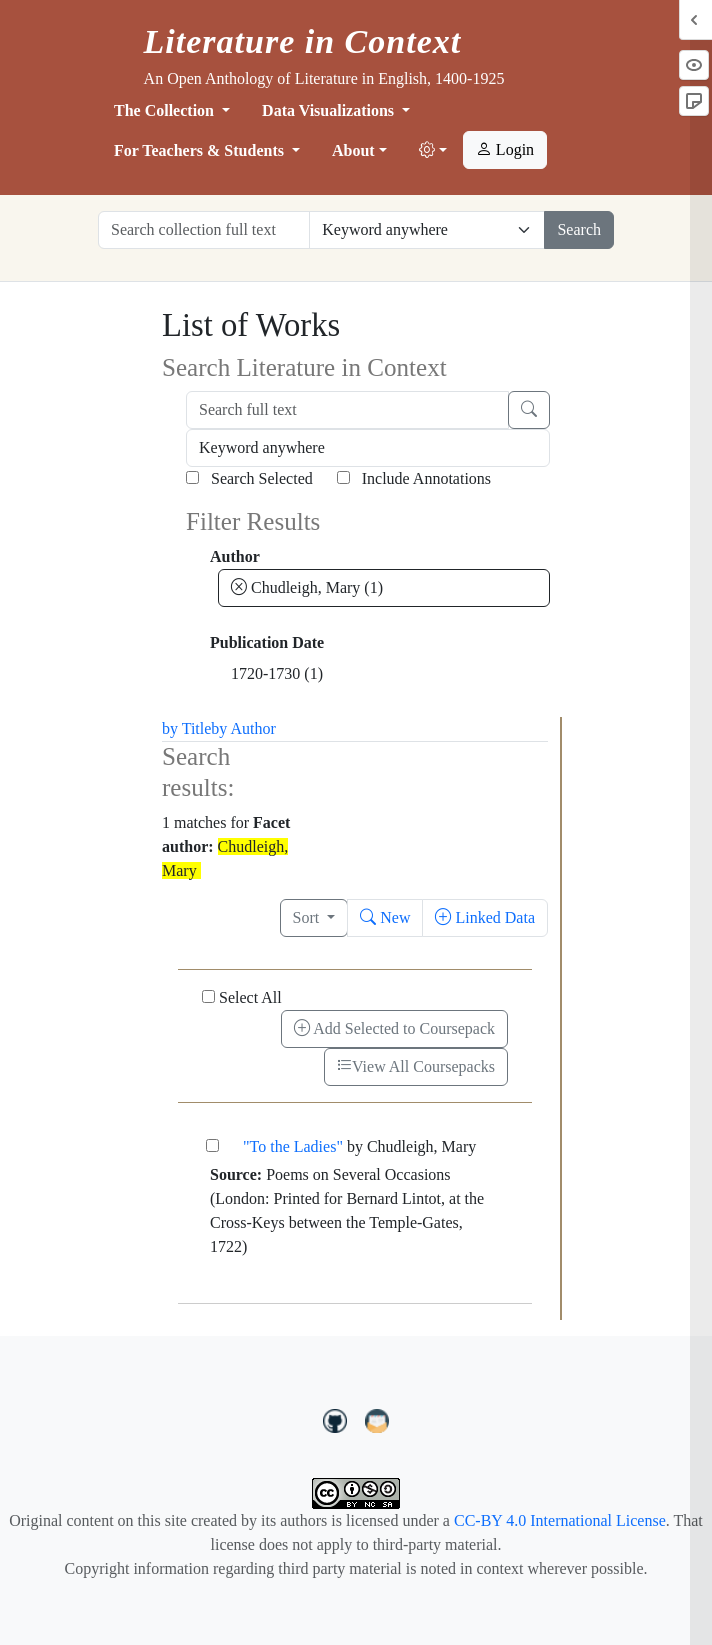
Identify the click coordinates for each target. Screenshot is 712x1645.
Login (505, 149)
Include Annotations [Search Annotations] (414, 478)
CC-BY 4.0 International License (560, 1520)
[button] (433, 151)
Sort (308, 917)
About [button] (353, 150)
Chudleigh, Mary (307, 587)
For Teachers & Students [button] (201, 150)
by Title (186, 728)
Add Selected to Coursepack (394, 1028)
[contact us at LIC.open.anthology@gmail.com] (377, 1418)
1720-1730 (277, 673)
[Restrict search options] (427, 230)
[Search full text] (347, 410)
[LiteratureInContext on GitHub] (338, 1418)
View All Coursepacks (416, 1066)
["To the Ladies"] (212, 1145)
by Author (243, 728)
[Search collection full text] (204, 230)
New (385, 917)
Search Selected (249, 478)
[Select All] (208, 996)
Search (579, 229)
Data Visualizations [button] (330, 110)
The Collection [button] (166, 110)
